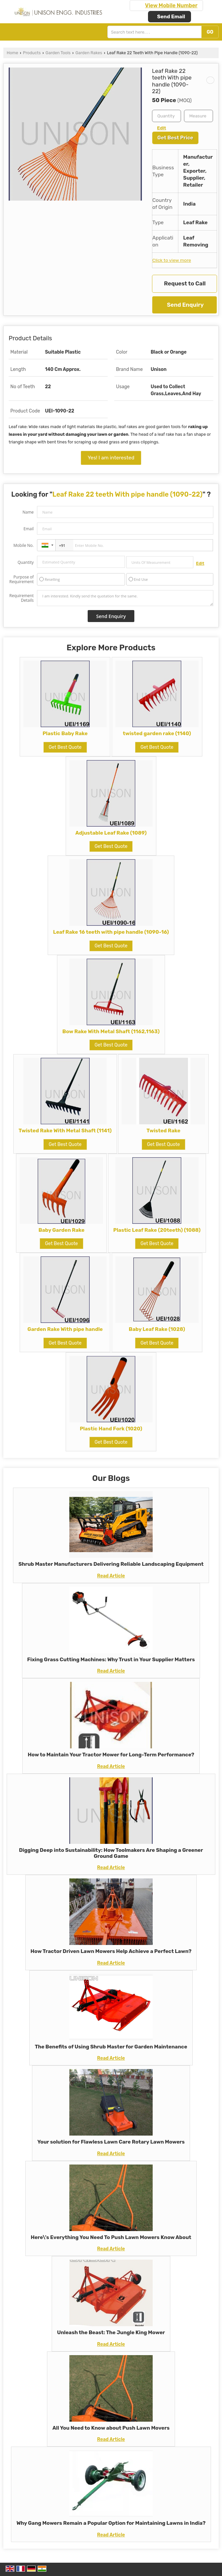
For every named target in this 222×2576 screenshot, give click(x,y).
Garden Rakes (88, 52)
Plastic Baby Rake (65, 733)
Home (12, 52)
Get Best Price (175, 138)
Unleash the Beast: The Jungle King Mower (111, 2332)
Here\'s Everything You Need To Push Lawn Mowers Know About (111, 2237)
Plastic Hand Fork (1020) (111, 1429)
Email (28, 529)
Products (32, 52)
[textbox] (198, 116)
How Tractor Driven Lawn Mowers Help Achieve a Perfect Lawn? (111, 1951)
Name (28, 512)
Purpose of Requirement (21, 579)
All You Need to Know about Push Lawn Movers (110, 2428)
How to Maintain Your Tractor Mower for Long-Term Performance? (111, 1755)
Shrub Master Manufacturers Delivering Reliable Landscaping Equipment (110, 1564)
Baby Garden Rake (61, 1230)
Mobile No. (23, 545)
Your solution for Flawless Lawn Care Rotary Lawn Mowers (111, 2142)
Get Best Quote (65, 747)
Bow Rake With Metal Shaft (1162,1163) (111, 1032)
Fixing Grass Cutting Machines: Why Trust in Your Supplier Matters (111, 1660)
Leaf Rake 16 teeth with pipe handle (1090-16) (111, 932)
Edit (161, 127)
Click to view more (171, 260)
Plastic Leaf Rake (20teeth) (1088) (157, 1230)
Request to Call (185, 283)
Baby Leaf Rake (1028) (157, 1329)
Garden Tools (58, 52)
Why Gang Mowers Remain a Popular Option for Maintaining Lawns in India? (110, 2523)
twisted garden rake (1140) (157, 733)
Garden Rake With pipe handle (65, 1329)
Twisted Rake (163, 1131)
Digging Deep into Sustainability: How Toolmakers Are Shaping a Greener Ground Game (111, 1853)
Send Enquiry (185, 304)
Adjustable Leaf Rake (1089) (111, 833)
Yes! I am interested (111, 458)
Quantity (26, 562)
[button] (171, 5)
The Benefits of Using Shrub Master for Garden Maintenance (111, 2047)
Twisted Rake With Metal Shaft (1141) (65, 1131)
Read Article (111, 1576)
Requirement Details (21, 598)
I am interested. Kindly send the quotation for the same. (125, 598)
